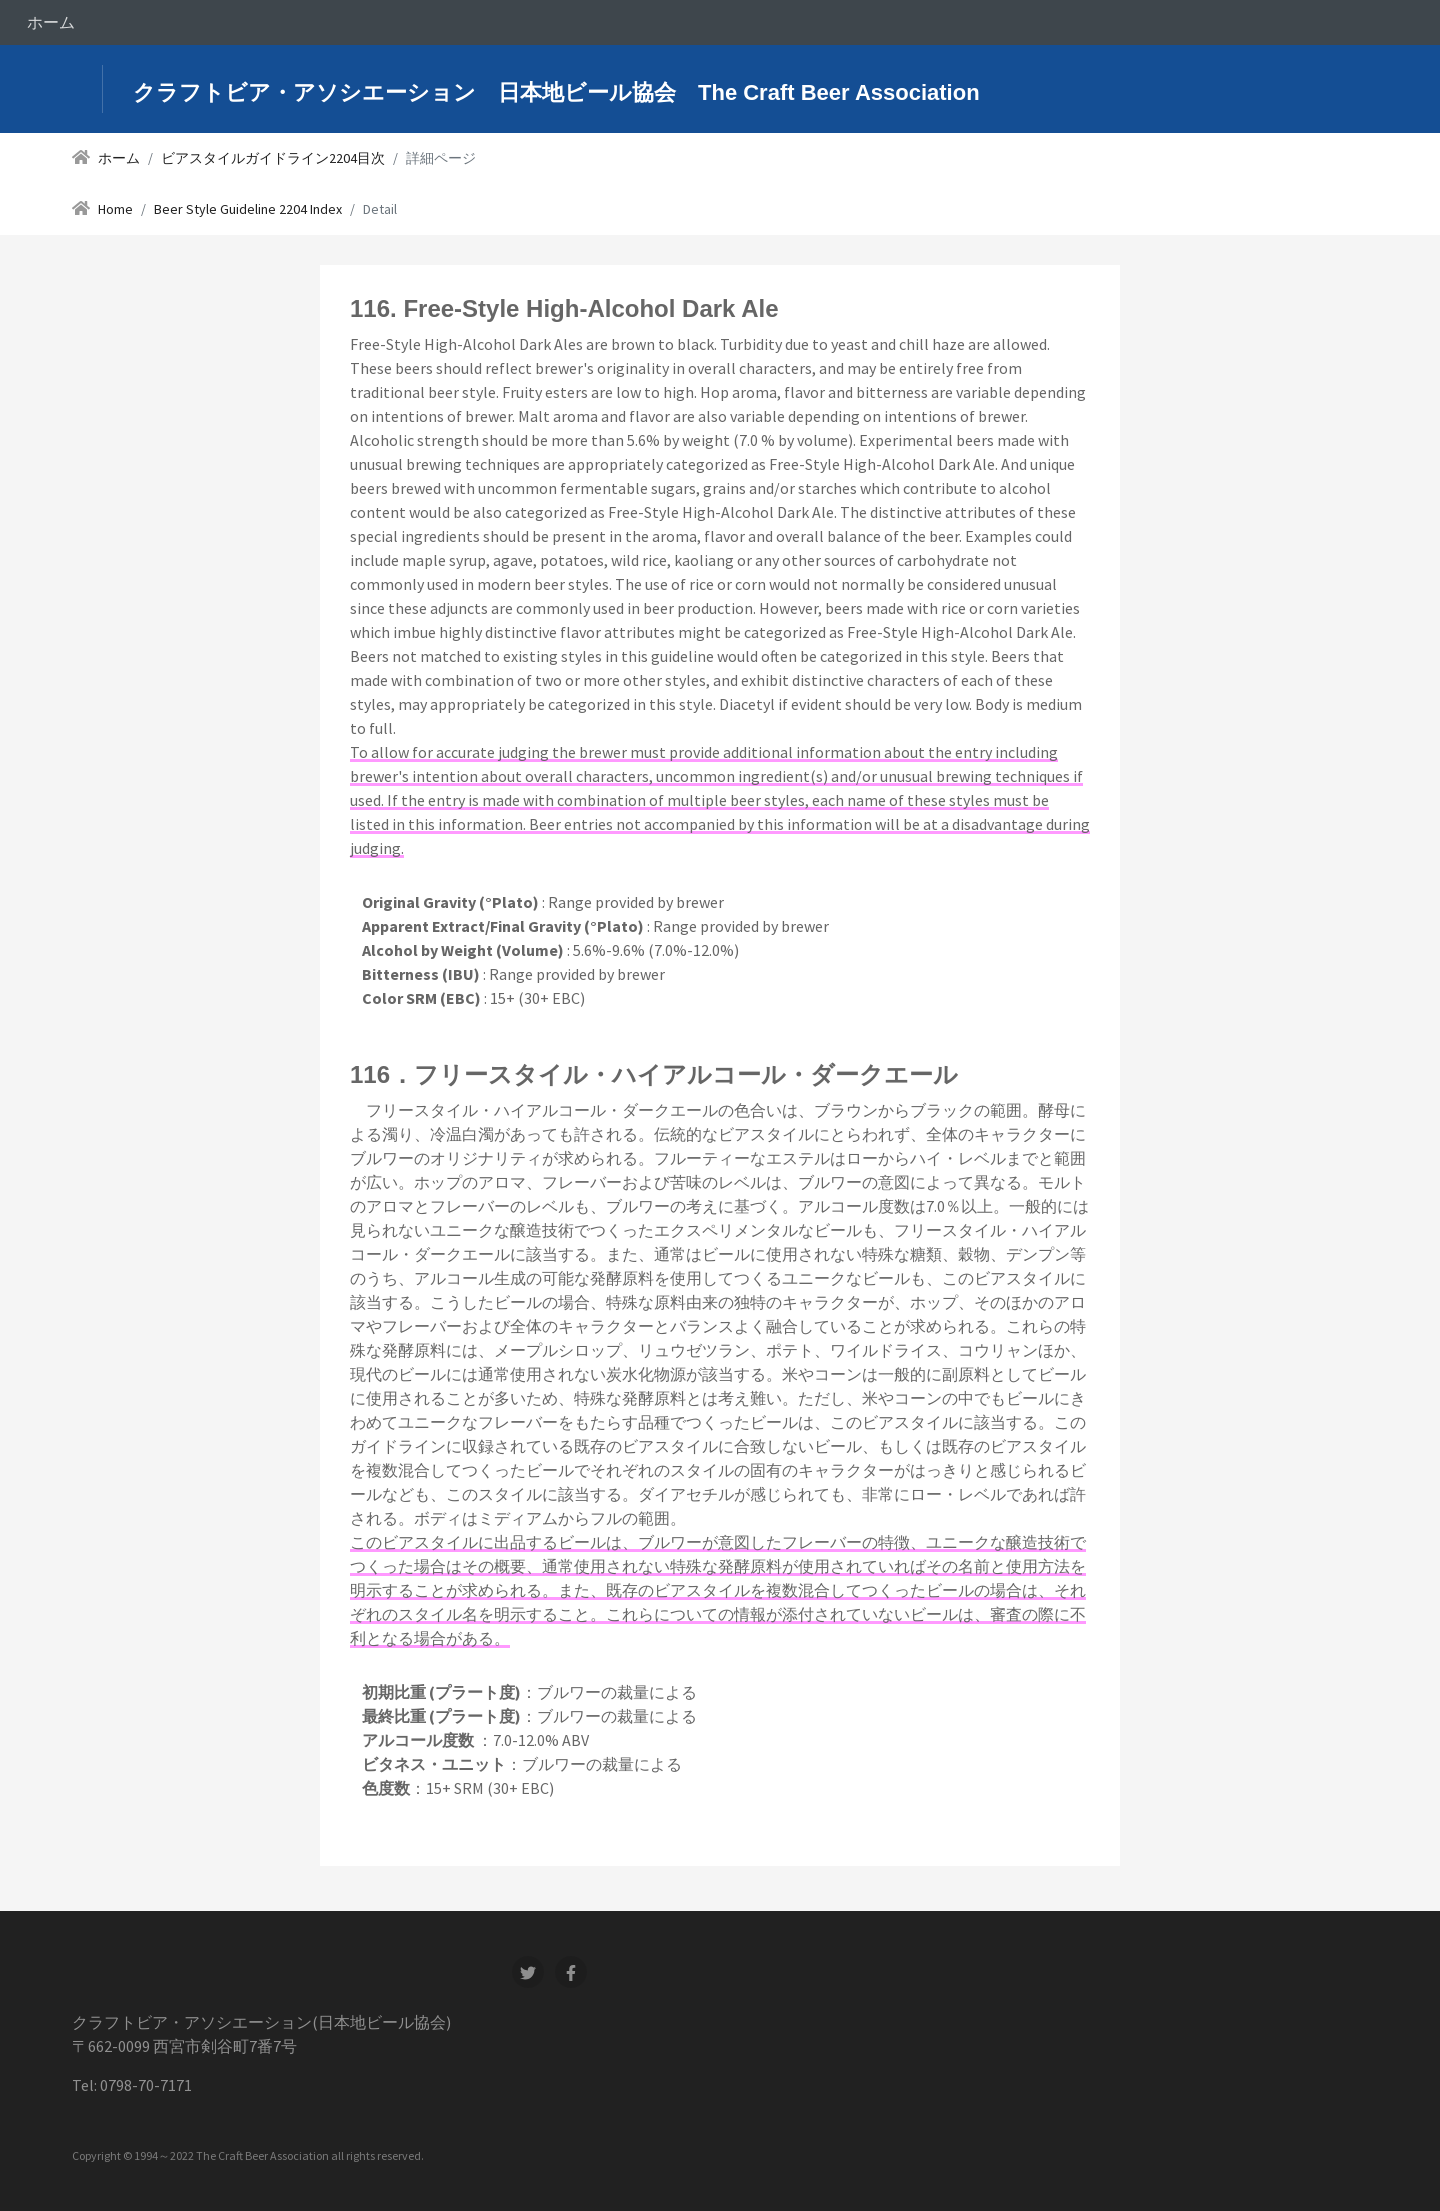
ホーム (51, 22)
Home (115, 209)
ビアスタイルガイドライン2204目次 (273, 158)
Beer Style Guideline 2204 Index (248, 209)
